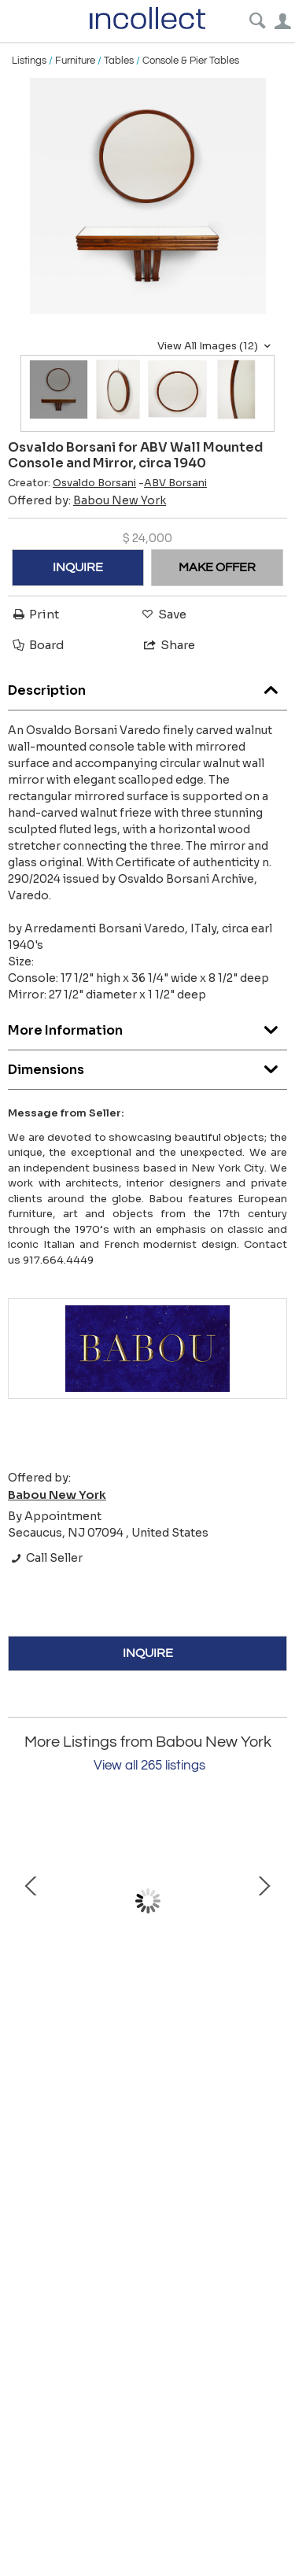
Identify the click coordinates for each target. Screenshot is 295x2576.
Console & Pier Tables (190, 60)
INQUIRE (78, 567)
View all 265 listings (149, 1766)
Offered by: (87, 500)
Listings (29, 60)
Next (263, 1900)
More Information (147, 1026)
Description (147, 686)
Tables (119, 60)
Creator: (72, 483)
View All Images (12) (216, 346)
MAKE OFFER (217, 567)
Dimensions (147, 1065)
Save (162, 614)
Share (168, 644)
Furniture (75, 60)
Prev (31, 1900)
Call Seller (45, 1558)
